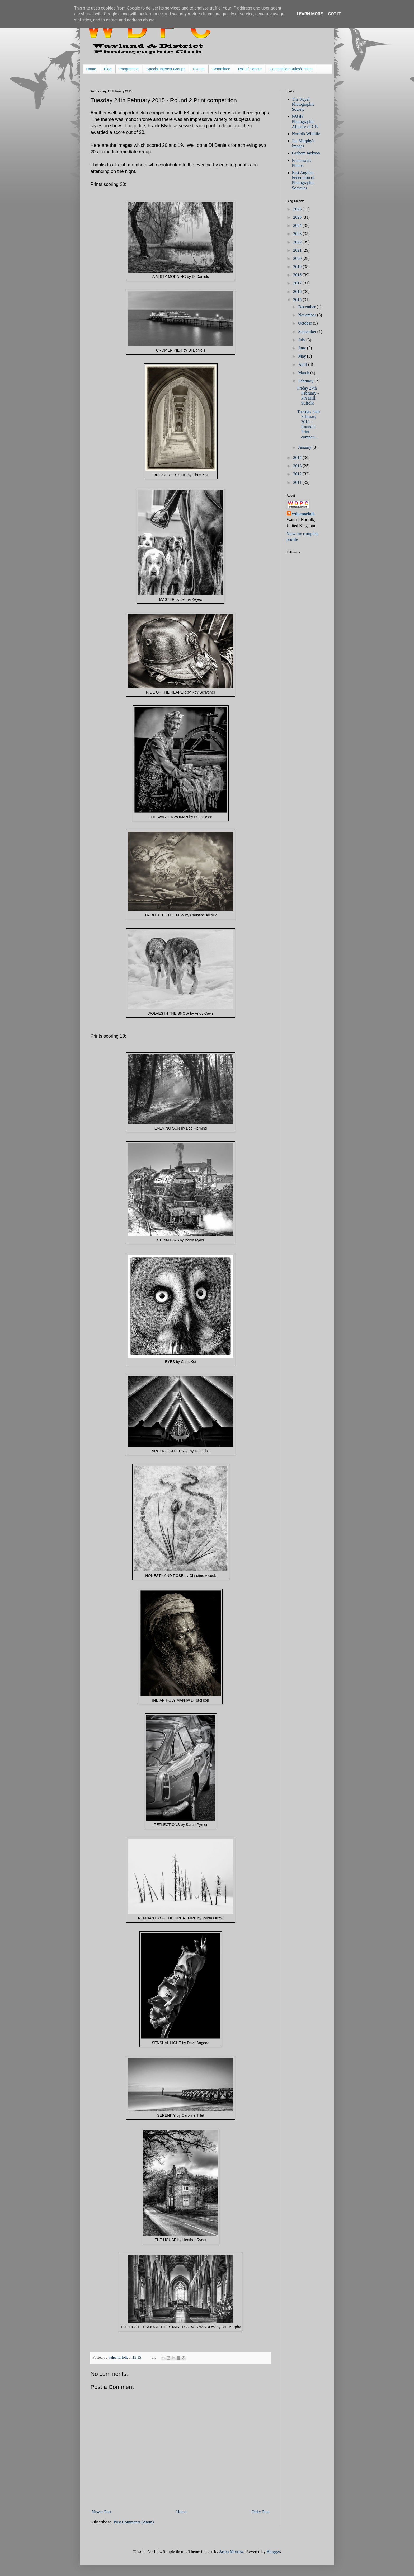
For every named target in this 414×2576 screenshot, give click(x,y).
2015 (298, 299)
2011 (297, 482)
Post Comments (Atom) (134, 2522)
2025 (298, 217)
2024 (298, 225)
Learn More (310, 13)
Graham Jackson (306, 153)
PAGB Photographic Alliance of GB (305, 121)
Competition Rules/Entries (291, 69)
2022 (298, 242)
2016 (298, 291)
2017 (298, 283)
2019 (298, 266)
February (306, 381)
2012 (298, 474)
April (303, 364)
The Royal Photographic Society (303, 104)
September (307, 331)
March (304, 373)
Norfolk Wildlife (306, 134)
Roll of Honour (250, 69)
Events (198, 69)
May (302, 356)
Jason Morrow (231, 2551)
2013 (298, 465)
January (305, 447)
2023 (298, 233)
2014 (298, 457)
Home (91, 69)
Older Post (261, 2511)
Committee (221, 69)
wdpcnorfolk (303, 514)
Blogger (273, 2551)
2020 (298, 258)
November (307, 315)
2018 (298, 275)
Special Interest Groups (166, 69)
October (305, 323)
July (302, 340)
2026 (298, 209)
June (302, 348)
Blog (107, 69)
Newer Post (101, 2511)
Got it (334, 13)
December (307, 307)
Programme (129, 69)
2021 (298, 250)
